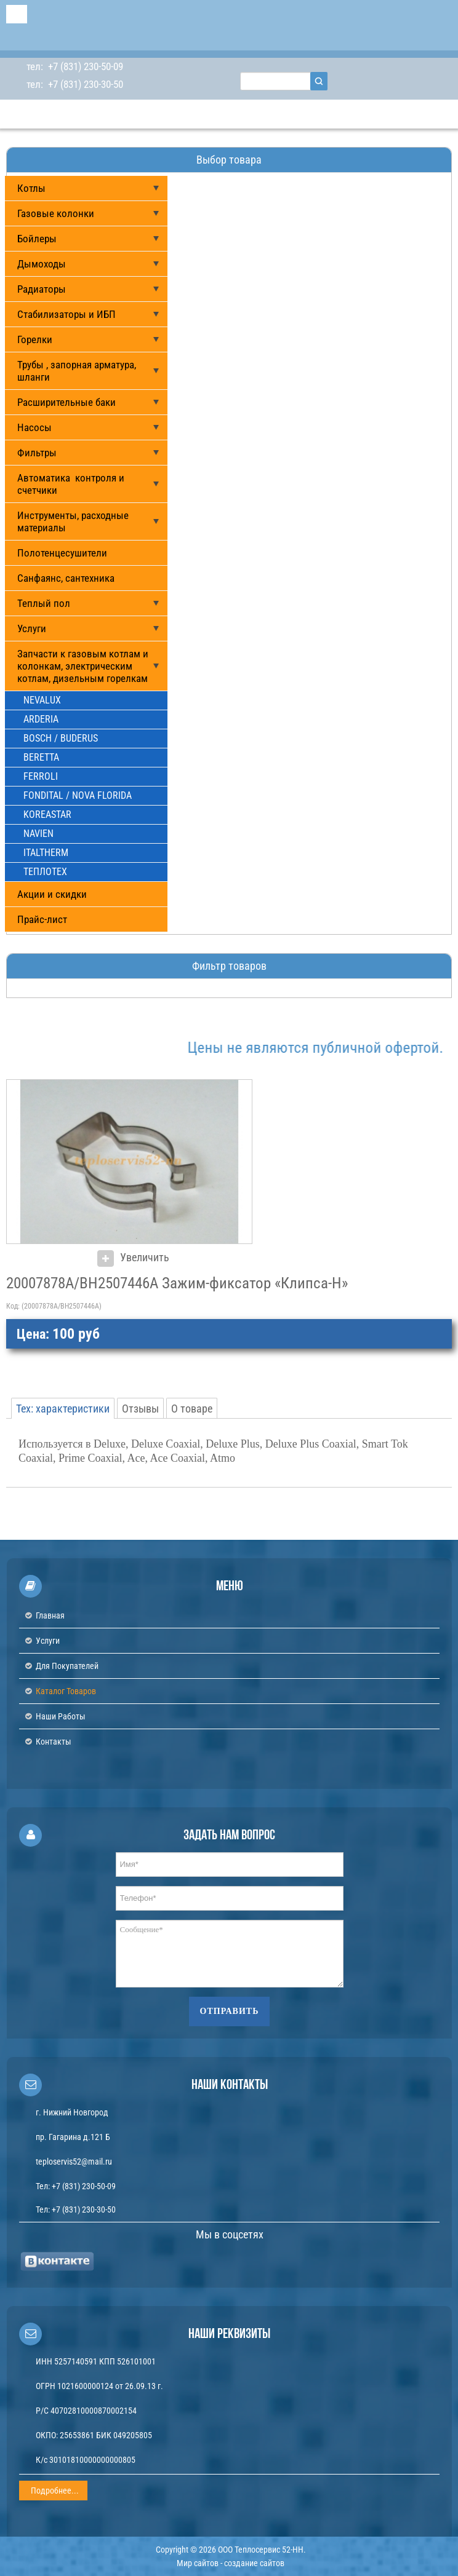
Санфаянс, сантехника (65, 578)
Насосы (34, 427)
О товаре (191, 1408)
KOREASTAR (47, 814)
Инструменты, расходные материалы (73, 521)
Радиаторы (41, 289)
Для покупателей (67, 1666)
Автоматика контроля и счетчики (70, 484)
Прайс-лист (42, 919)
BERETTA (41, 757)
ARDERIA (40, 719)
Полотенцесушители (62, 553)
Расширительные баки (66, 402)
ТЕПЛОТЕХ (45, 872)
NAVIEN (38, 833)
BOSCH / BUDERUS (60, 738)
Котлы (31, 188)
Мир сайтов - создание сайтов (230, 2563)
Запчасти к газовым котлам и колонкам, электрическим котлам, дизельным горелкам (82, 666)
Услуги (31, 628)
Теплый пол (43, 603)
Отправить (229, 2011)
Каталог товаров (66, 1691)
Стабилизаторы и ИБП (66, 314)
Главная (50, 1615)
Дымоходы (41, 264)
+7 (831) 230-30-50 (84, 84)
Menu (16, 14)
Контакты (53, 1741)
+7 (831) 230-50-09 (84, 66)
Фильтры (37, 452)
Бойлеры (37, 238)
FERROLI (40, 776)
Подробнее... (55, 2490)
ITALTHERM (45, 852)
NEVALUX (42, 700)
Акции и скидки (52, 894)
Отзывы (140, 1408)
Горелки (34, 339)
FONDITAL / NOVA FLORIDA (77, 795)
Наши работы (61, 1716)
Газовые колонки (55, 213)
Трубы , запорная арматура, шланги (76, 371)
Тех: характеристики (63, 1408)
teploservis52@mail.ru (74, 2161)
